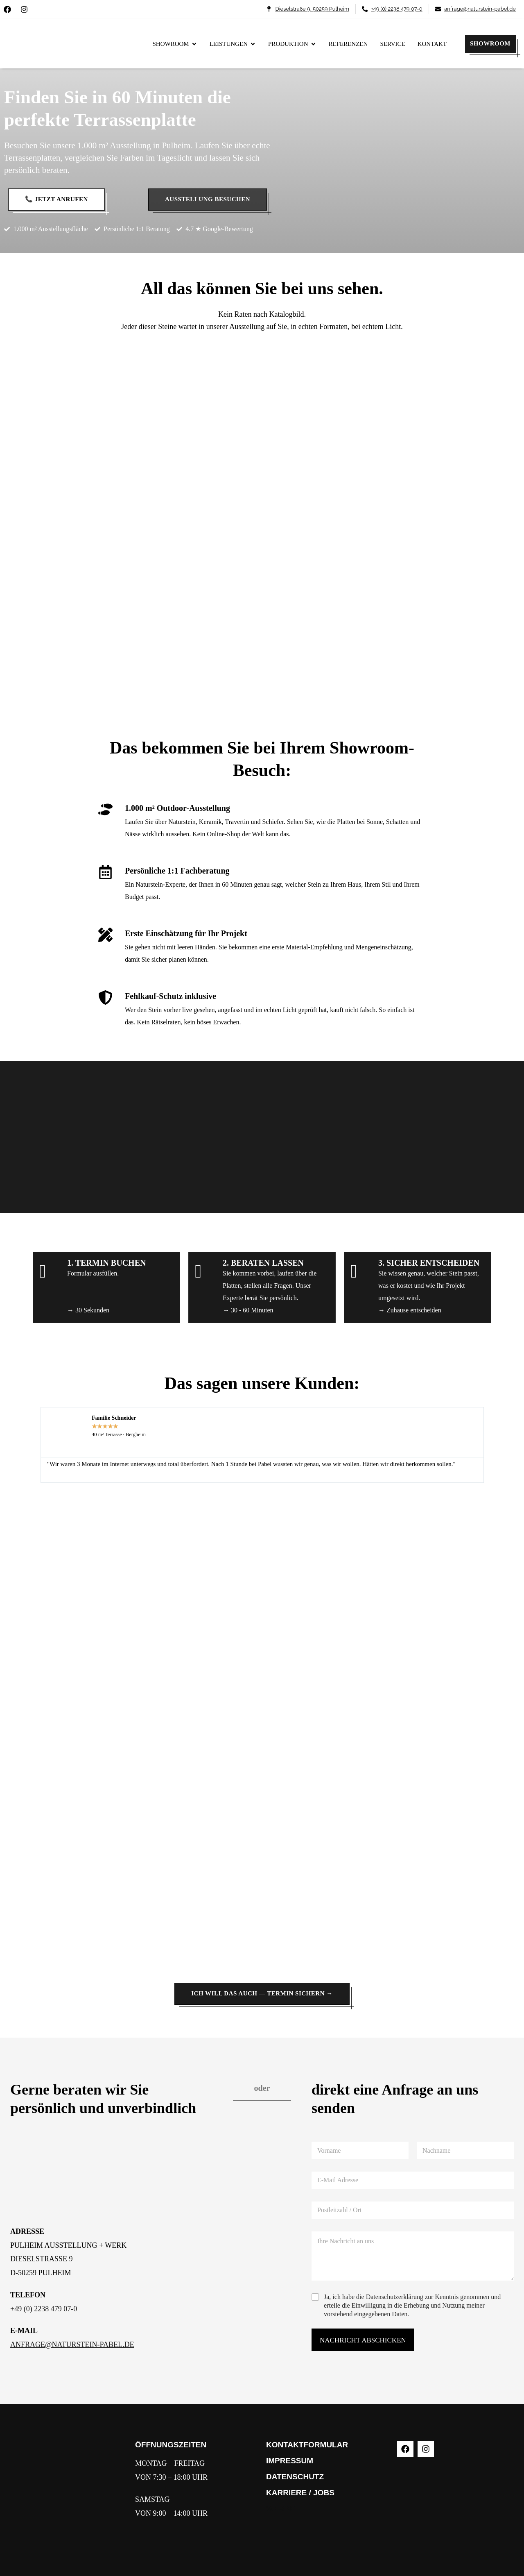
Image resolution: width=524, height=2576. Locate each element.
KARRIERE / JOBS (300, 2492)
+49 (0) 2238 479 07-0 (43, 2309)
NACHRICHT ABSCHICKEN (363, 2340)
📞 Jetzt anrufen (56, 199)
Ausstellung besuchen (207, 199)
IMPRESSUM (289, 2460)
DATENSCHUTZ (295, 2476)
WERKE (280, 2508)
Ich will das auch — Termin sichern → (261, 1993)
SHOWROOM (490, 43)
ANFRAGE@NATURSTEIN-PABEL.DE (72, 2344)
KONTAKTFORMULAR (307, 2444)
